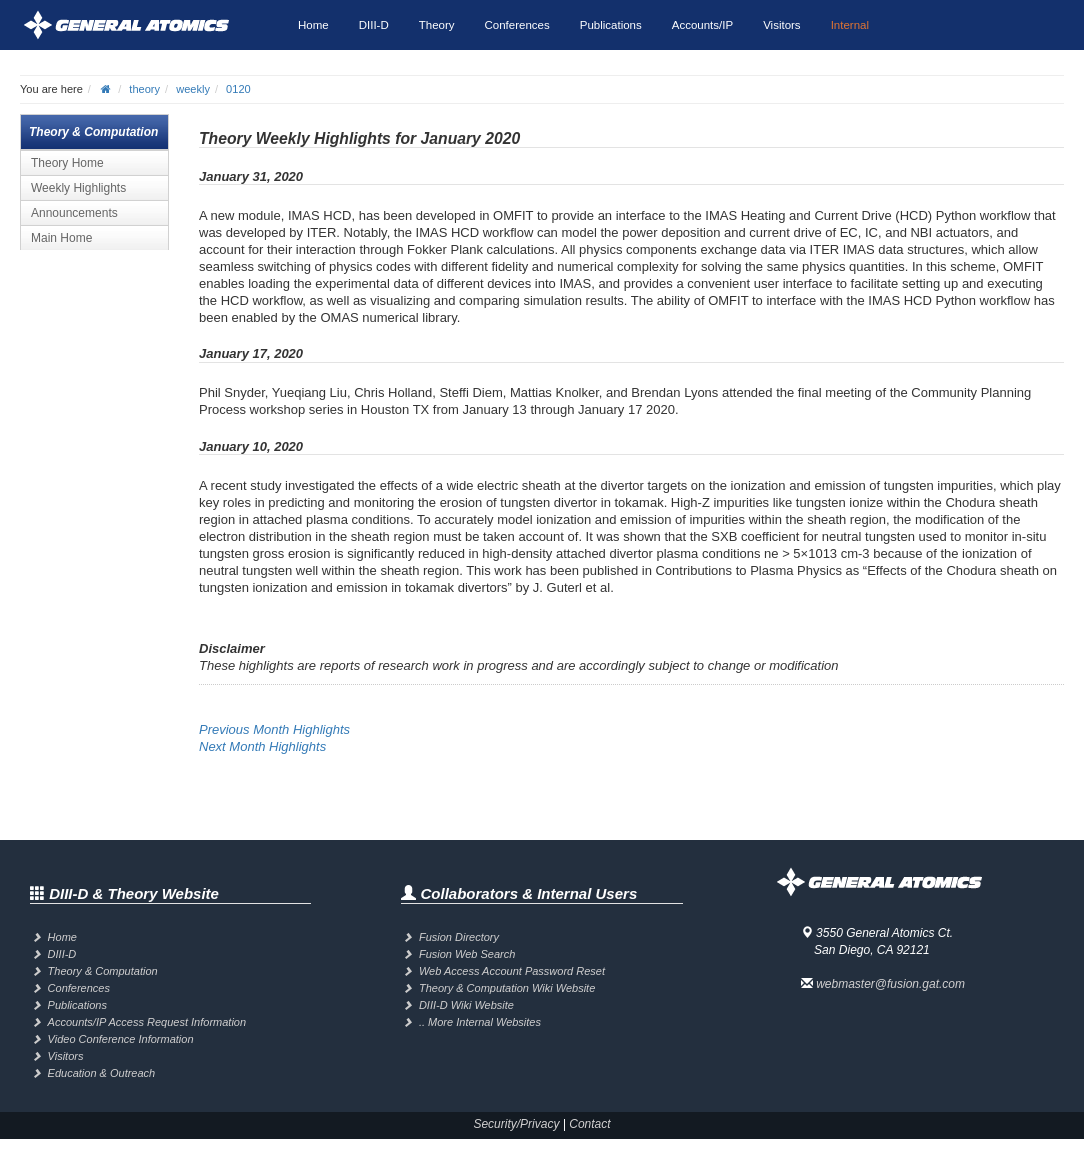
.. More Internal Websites (480, 1022)
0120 (238, 89)
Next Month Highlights (262, 746)
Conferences (517, 25)
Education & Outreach (102, 1073)
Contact (589, 1124)
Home (313, 25)
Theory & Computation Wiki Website (507, 988)
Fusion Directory (459, 937)
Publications (611, 25)
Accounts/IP (702, 25)
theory (144, 89)
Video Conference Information (121, 1039)
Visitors (782, 25)
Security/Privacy (516, 1124)
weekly (193, 89)
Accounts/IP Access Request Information (147, 1022)
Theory (437, 25)
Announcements (74, 213)
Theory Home (67, 163)
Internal (850, 25)
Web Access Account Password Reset (512, 971)
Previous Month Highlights (274, 729)
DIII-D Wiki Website (466, 1005)
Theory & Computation (103, 971)
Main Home (61, 238)
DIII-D (374, 25)
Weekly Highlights (78, 188)
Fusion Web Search (467, 954)
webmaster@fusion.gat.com (890, 984)
